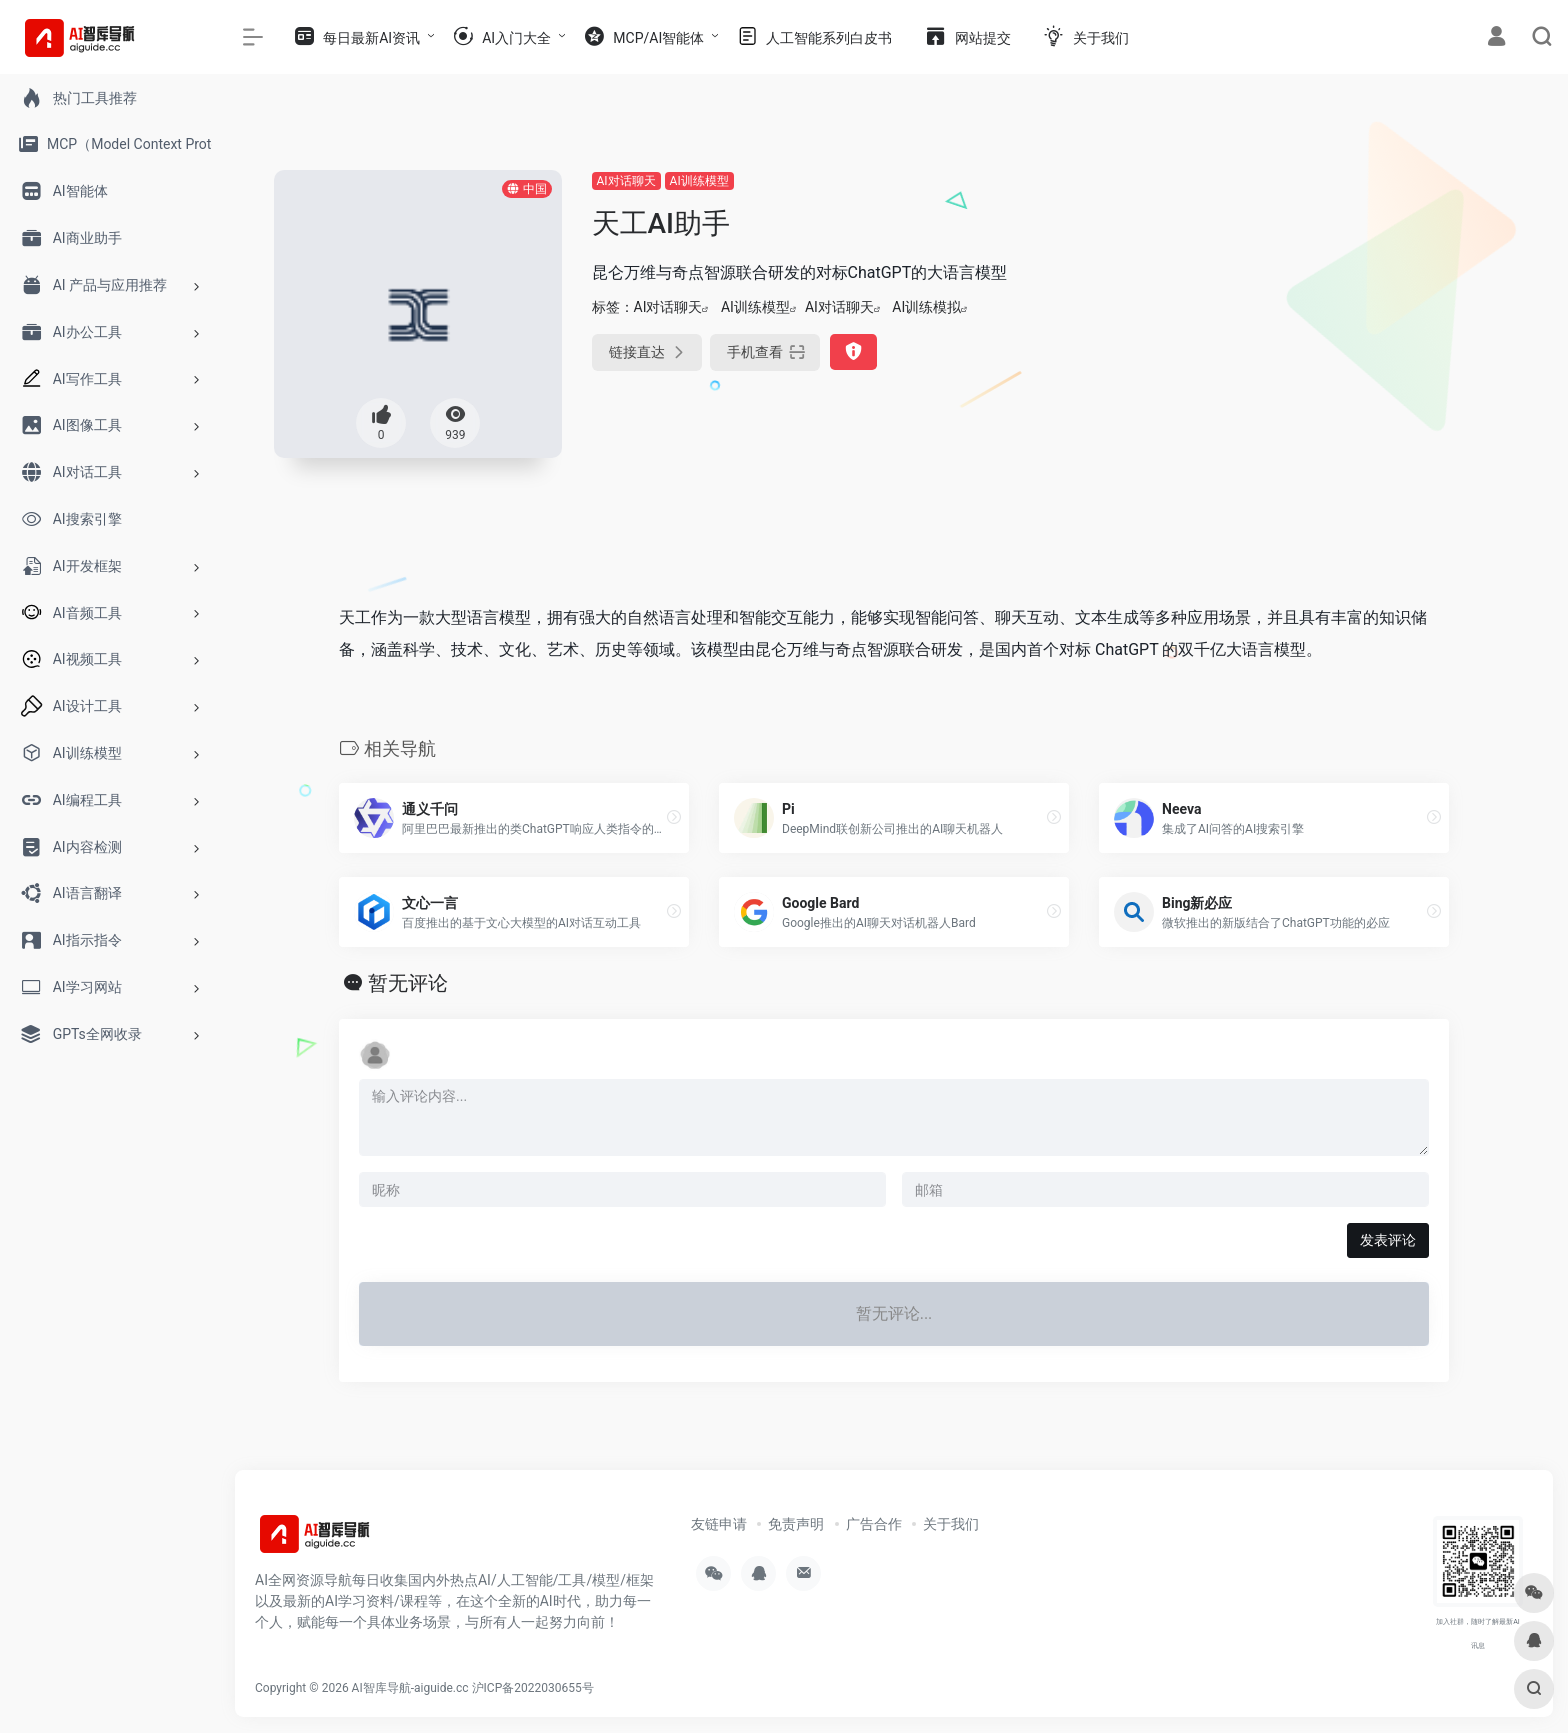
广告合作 (874, 1524)
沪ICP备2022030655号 (533, 1688)
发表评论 (1388, 1240)
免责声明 (796, 1524)
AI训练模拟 (926, 307)
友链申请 (719, 1524)
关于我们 (951, 1524)
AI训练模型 (699, 181)
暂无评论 (408, 983)
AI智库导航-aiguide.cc (410, 1688)
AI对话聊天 (626, 181)
